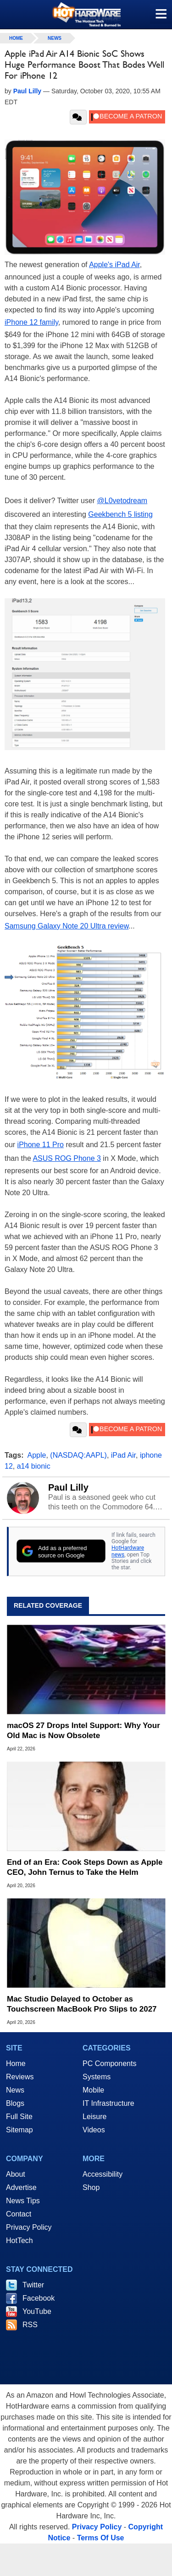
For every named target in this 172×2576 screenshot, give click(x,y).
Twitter (33, 2285)
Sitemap (19, 2130)
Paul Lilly (68, 1487)
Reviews (19, 2077)
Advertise (21, 2187)
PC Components (109, 2063)
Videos (94, 2130)
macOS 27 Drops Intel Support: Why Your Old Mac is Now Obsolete (83, 1730)
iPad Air (123, 1455)
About (15, 2174)
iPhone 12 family (31, 322)
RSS (30, 2325)
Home (16, 2063)
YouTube (36, 2311)
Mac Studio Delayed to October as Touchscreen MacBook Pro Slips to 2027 (82, 2004)
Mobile (93, 2090)
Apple (37, 1455)
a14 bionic (33, 1466)
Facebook (38, 2298)
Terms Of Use (100, 2538)
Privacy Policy (29, 2227)
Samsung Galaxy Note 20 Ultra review (66, 926)
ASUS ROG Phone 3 (67, 1158)
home (16, 38)
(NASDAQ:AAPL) (78, 1455)
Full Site (19, 2116)
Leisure (94, 2116)
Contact (18, 2214)
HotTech (19, 2240)
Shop (91, 2187)
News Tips (23, 2201)
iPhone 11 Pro (40, 1144)
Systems (97, 2077)
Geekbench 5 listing (120, 514)
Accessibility (102, 2174)
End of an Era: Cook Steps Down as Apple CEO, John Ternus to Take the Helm (84, 1867)
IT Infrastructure (108, 2103)
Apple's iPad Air (114, 264)
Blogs (15, 2103)
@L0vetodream (122, 500)
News (54, 38)
